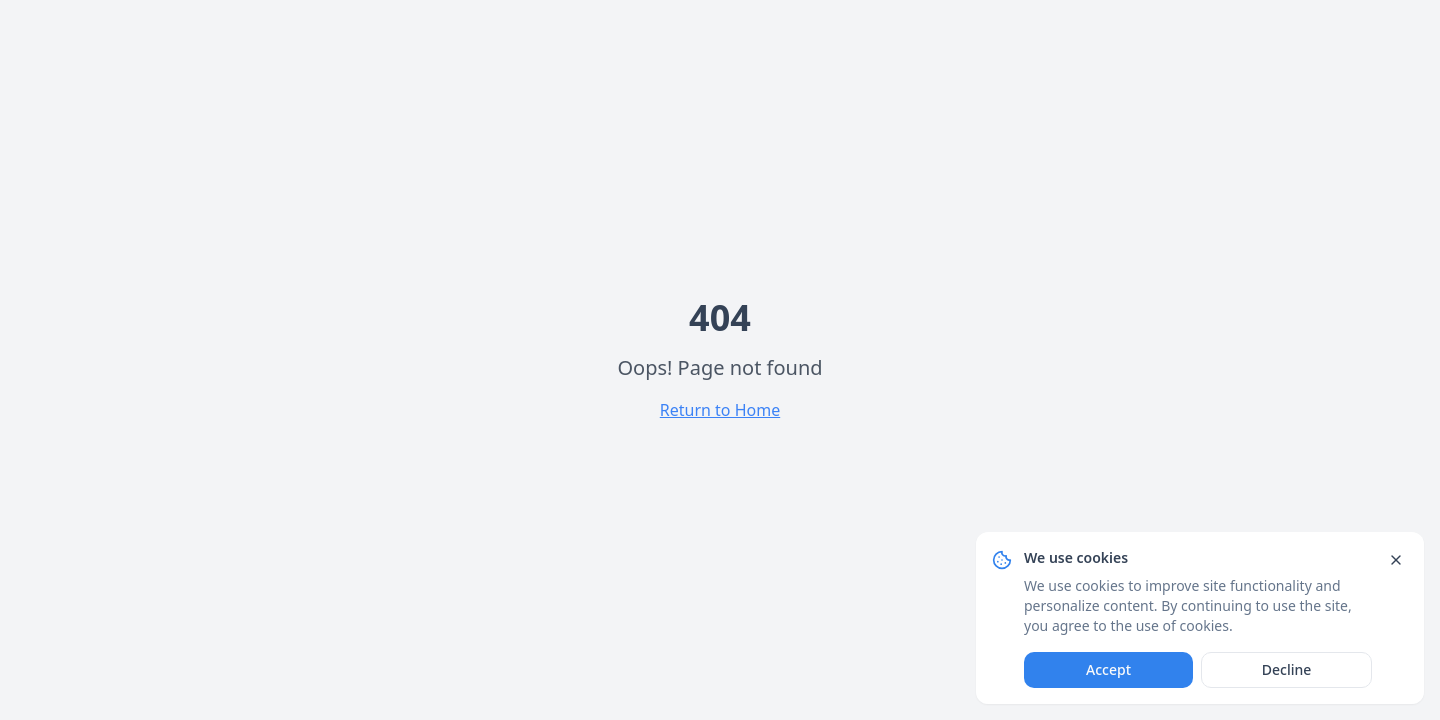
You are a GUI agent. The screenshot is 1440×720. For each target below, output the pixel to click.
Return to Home (720, 410)
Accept (1108, 669)
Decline (1287, 669)
